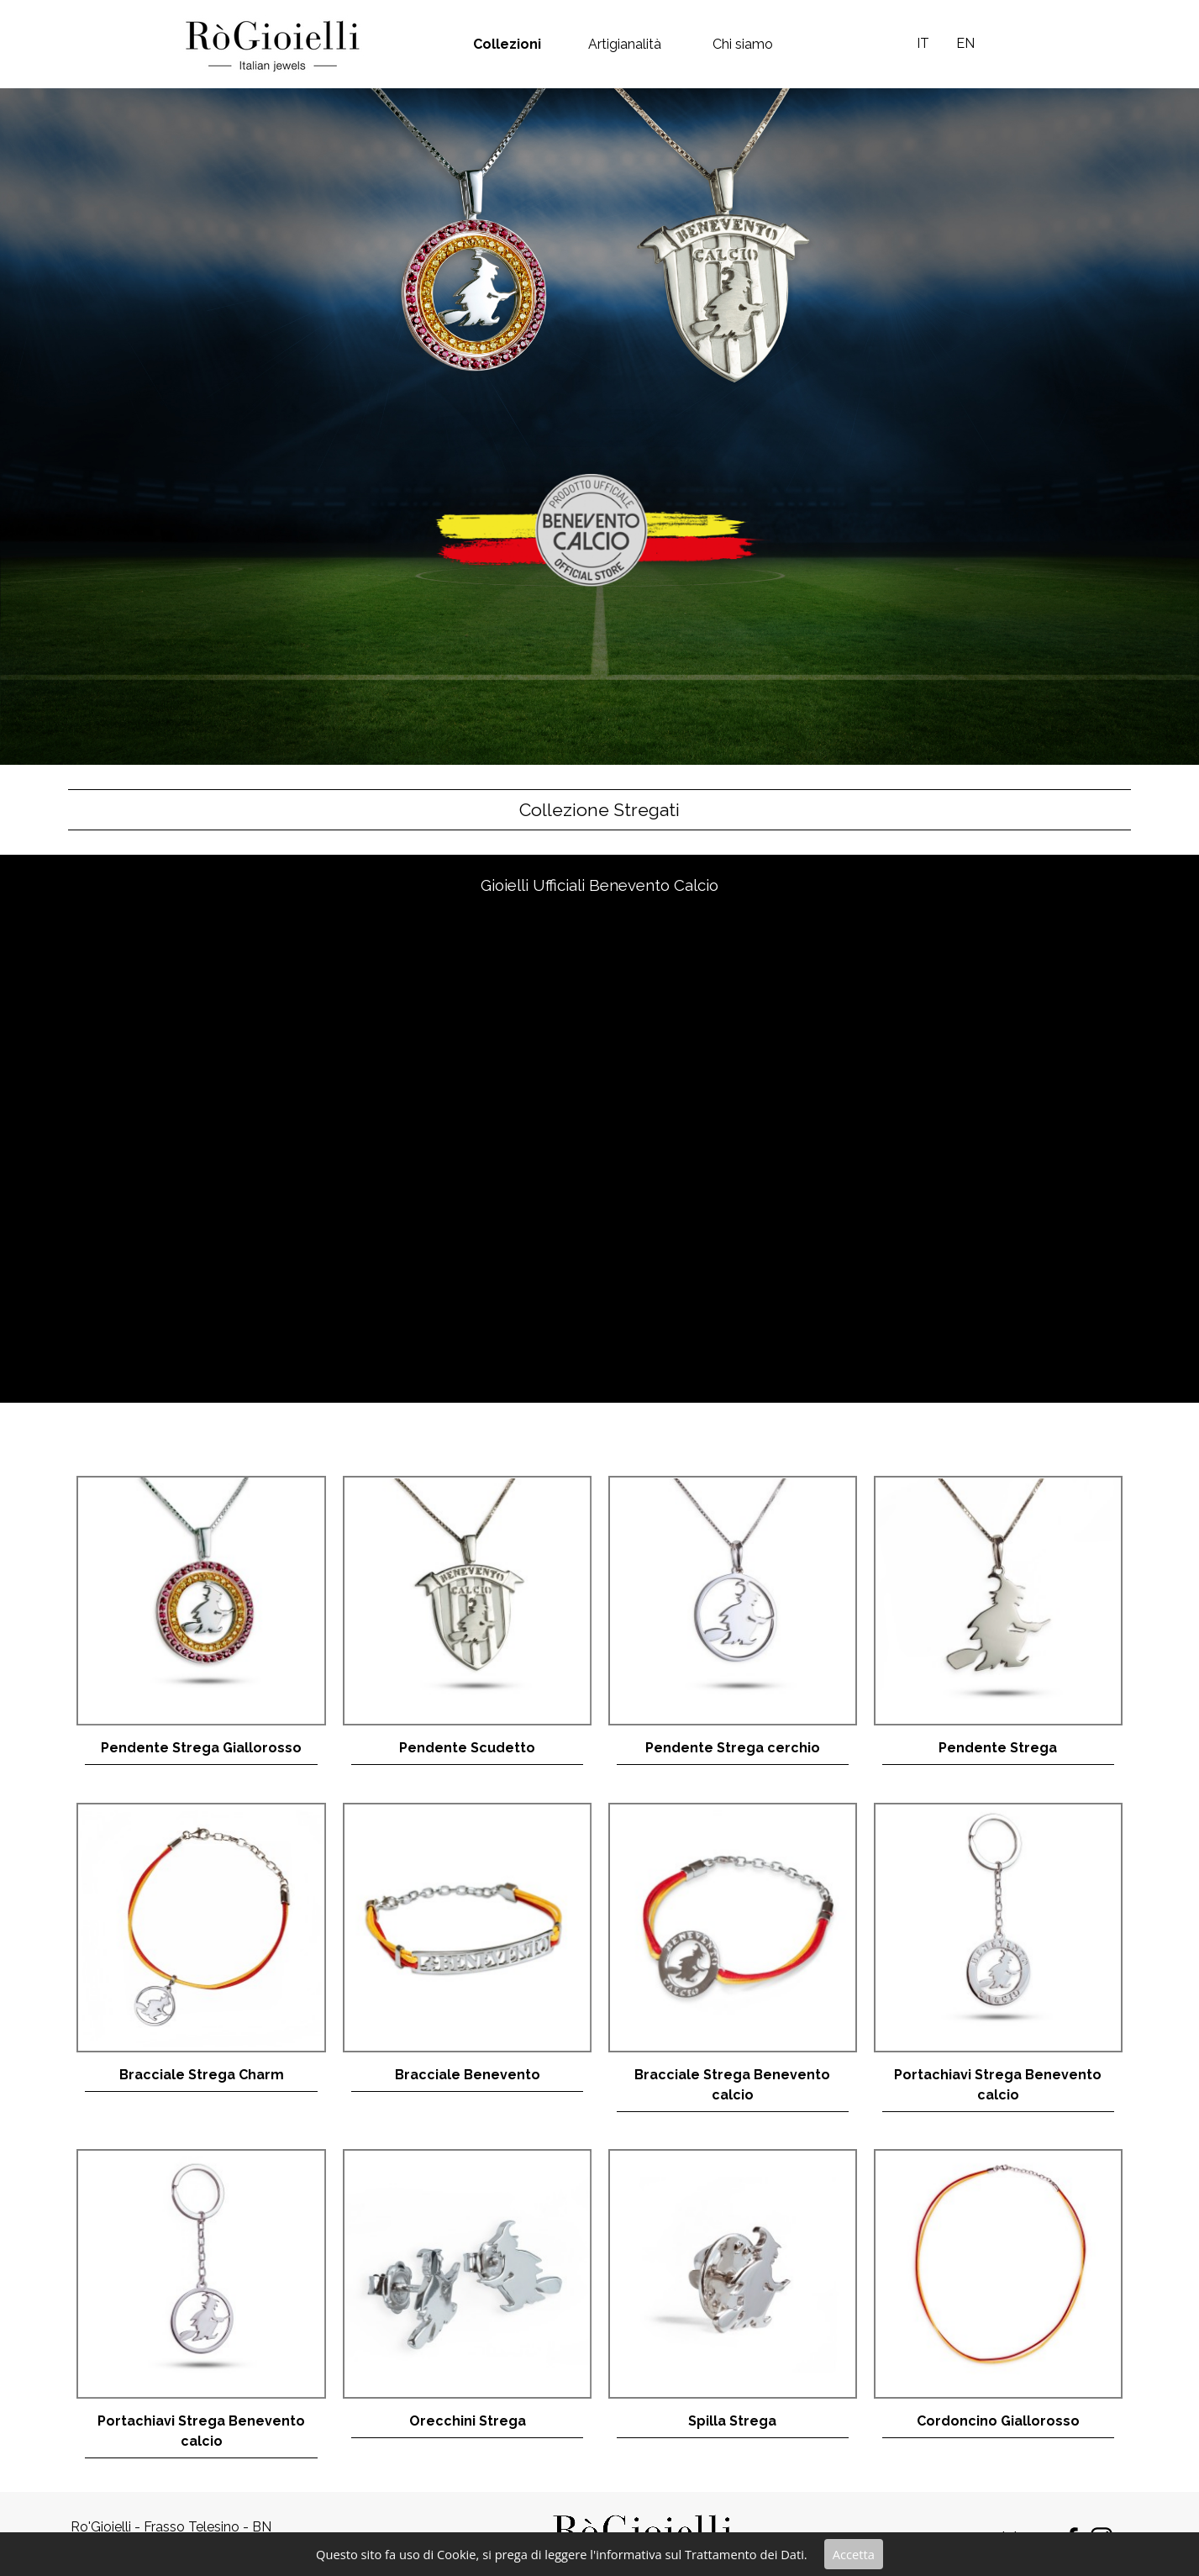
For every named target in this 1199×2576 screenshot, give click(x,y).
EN (965, 43)
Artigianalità (624, 44)
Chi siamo (743, 44)
